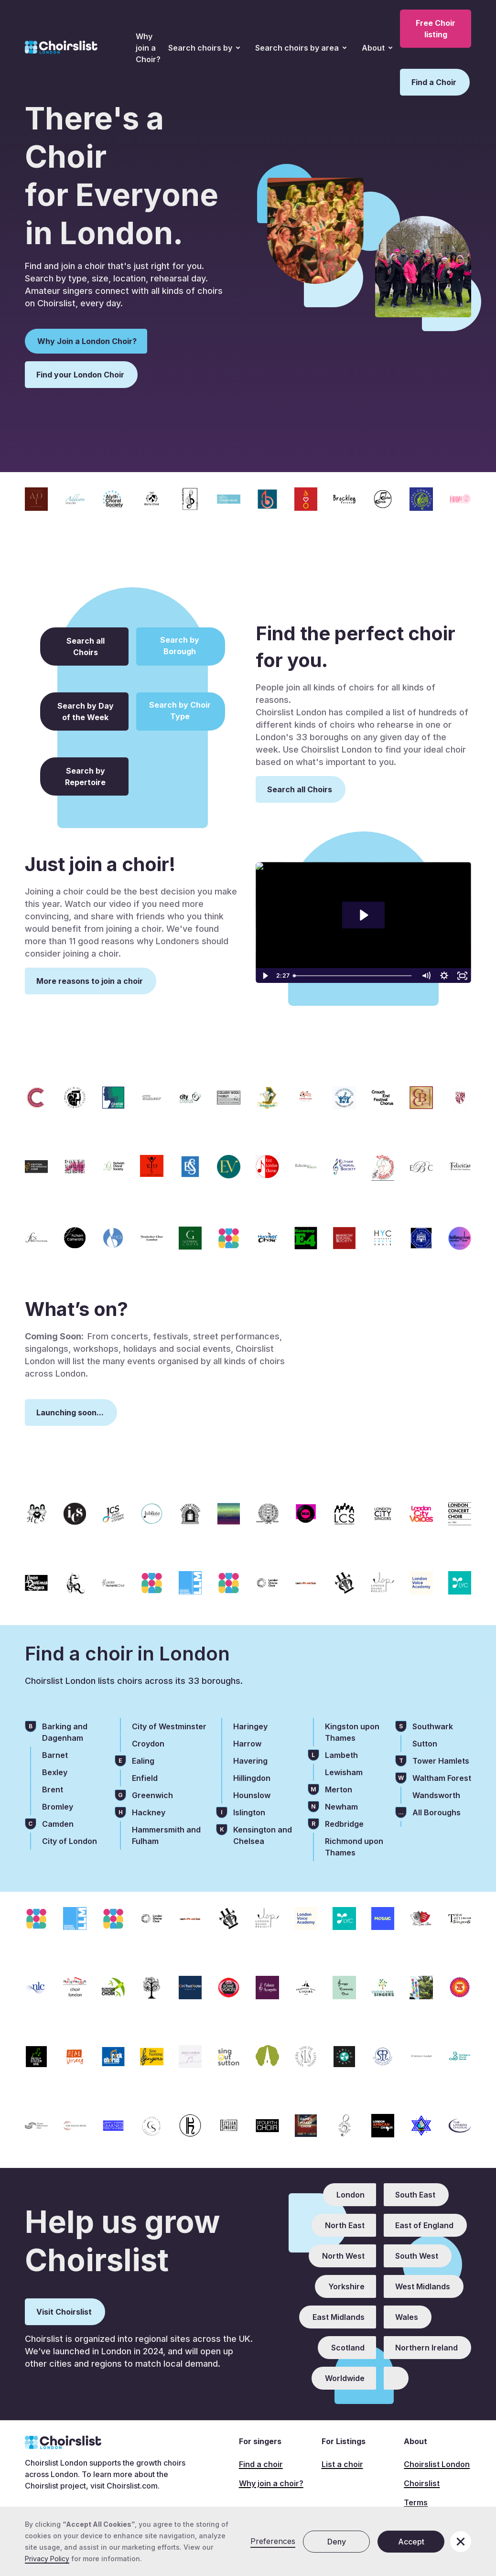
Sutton (424, 1743)
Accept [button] (411, 2541)
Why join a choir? (271, 2483)
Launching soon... (70, 1412)
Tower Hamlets (440, 1761)
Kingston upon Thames (352, 1732)
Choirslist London (437, 2464)
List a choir (342, 2464)
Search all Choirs (85, 646)
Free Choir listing (435, 28)
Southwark (432, 1726)
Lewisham (344, 1772)
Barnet (55, 1755)
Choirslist (422, 2483)
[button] (204, 48)
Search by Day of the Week (85, 711)
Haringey (250, 1726)
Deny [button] (336, 2541)
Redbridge (344, 1824)
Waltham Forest (441, 1778)
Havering (250, 1761)
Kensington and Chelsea (262, 1835)
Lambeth (341, 1755)
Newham (341, 1806)
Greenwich (152, 1795)
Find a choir (261, 2464)
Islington (249, 1812)
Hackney (148, 1812)
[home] (61, 48)
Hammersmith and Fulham (166, 1835)
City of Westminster (169, 1726)
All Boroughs (436, 1812)
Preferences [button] (272, 2541)
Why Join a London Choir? (87, 341)
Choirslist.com (132, 2485)
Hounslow (251, 1795)
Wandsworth (436, 1795)
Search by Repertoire (85, 776)
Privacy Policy (47, 2558)
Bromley (57, 1806)
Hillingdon (251, 1778)
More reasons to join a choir (89, 981)
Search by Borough (179, 645)
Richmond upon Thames (354, 1846)
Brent (52, 1789)
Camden (58, 1824)
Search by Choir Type (180, 710)
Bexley (54, 1772)
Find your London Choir (80, 374)
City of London (69, 1841)
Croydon (148, 1743)
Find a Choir (433, 82)
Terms (416, 2502)
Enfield (145, 1778)
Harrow (247, 1743)
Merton (338, 1789)
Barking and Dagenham (64, 1732)
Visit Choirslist (64, 2312)
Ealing (143, 1761)
